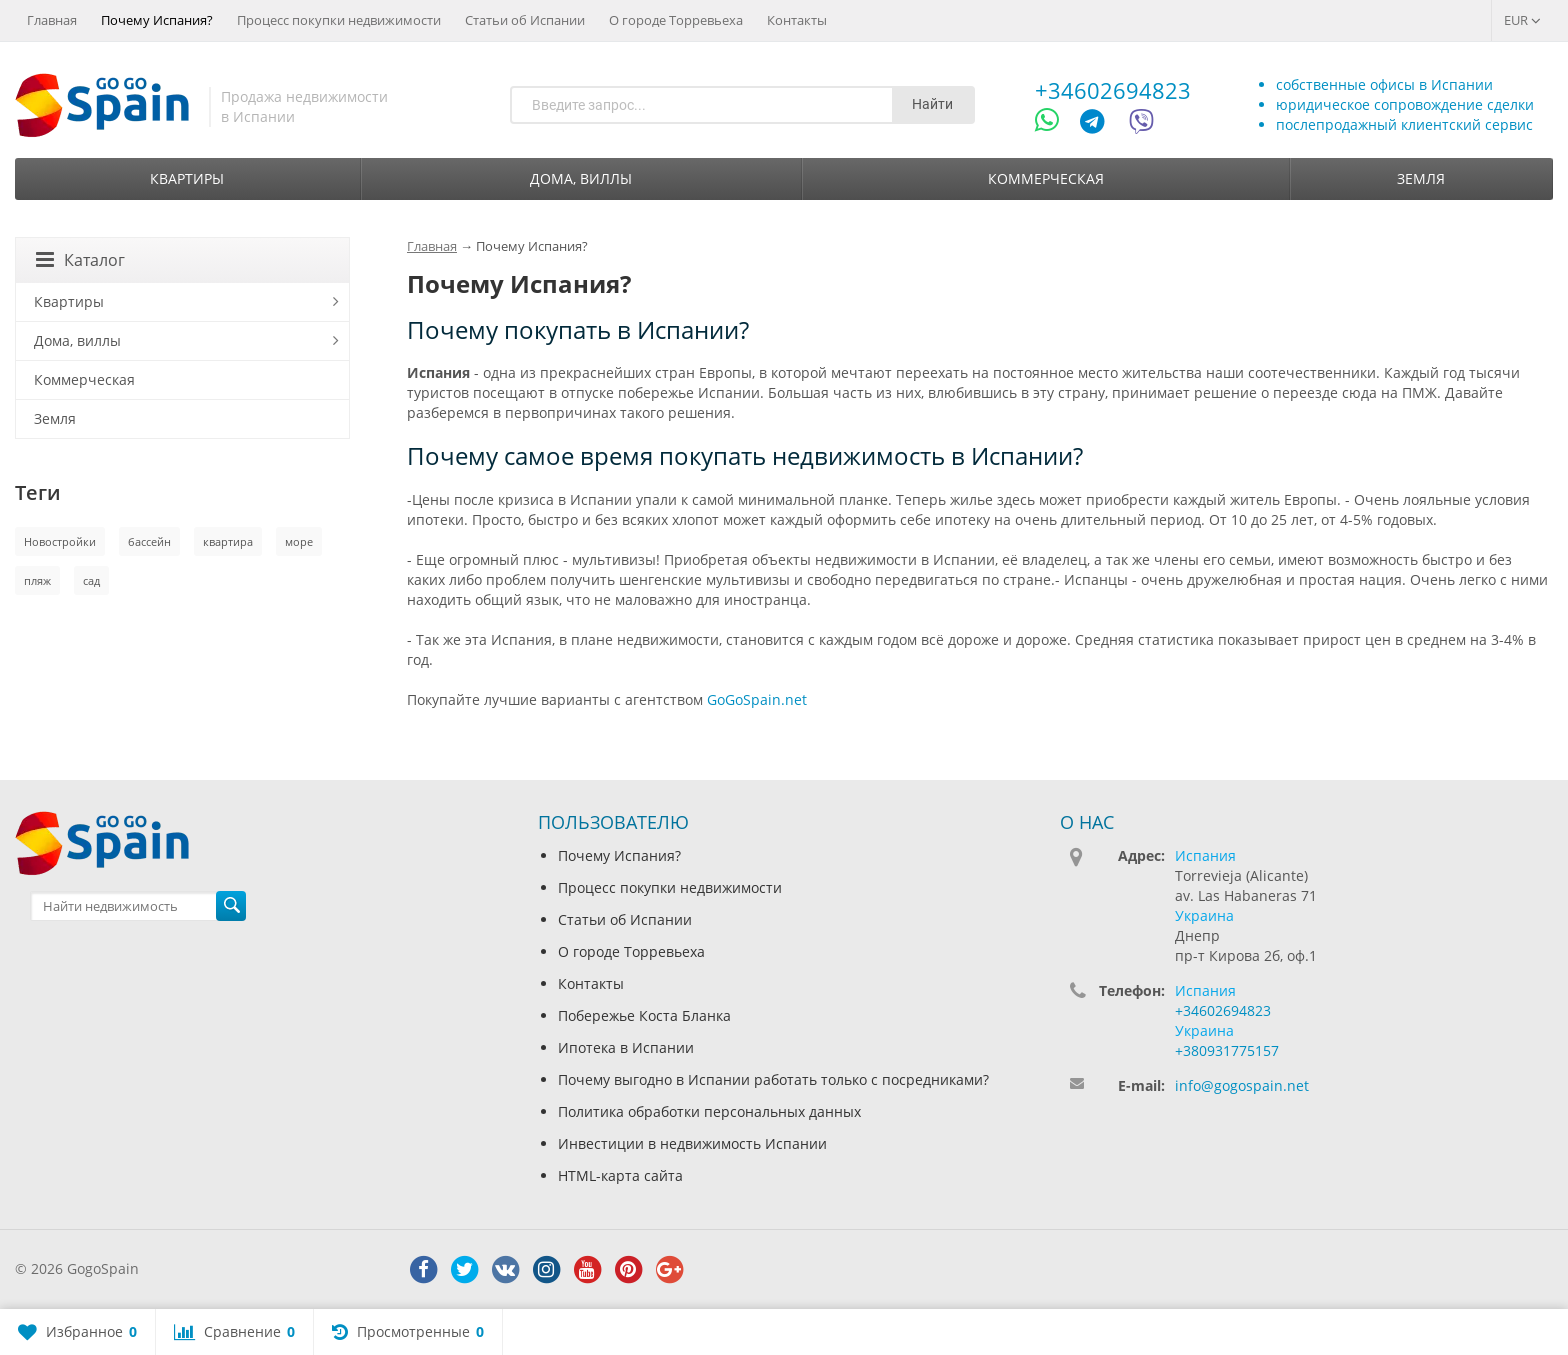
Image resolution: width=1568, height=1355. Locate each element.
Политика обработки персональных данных (709, 1111)
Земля (1421, 178)
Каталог (80, 260)
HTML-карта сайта (620, 1175)
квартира (228, 541)
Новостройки (60, 541)
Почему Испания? (157, 20)
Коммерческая (1046, 178)
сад (91, 580)
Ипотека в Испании (626, 1047)
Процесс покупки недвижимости (339, 20)
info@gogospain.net (1242, 1085)
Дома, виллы (581, 178)
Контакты (797, 20)
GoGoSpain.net (757, 699)
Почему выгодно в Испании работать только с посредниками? (773, 1079)
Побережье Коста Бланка (644, 1015)
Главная (52, 20)
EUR (1522, 20)
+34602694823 (1113, 90)
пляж (37, 580)
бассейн (149, 541)
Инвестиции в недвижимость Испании (692, 1143)
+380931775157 (1227, 1050)
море (299, 541)
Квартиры (187, 178)
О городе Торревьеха (676, 20)
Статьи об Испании (525, 20)
